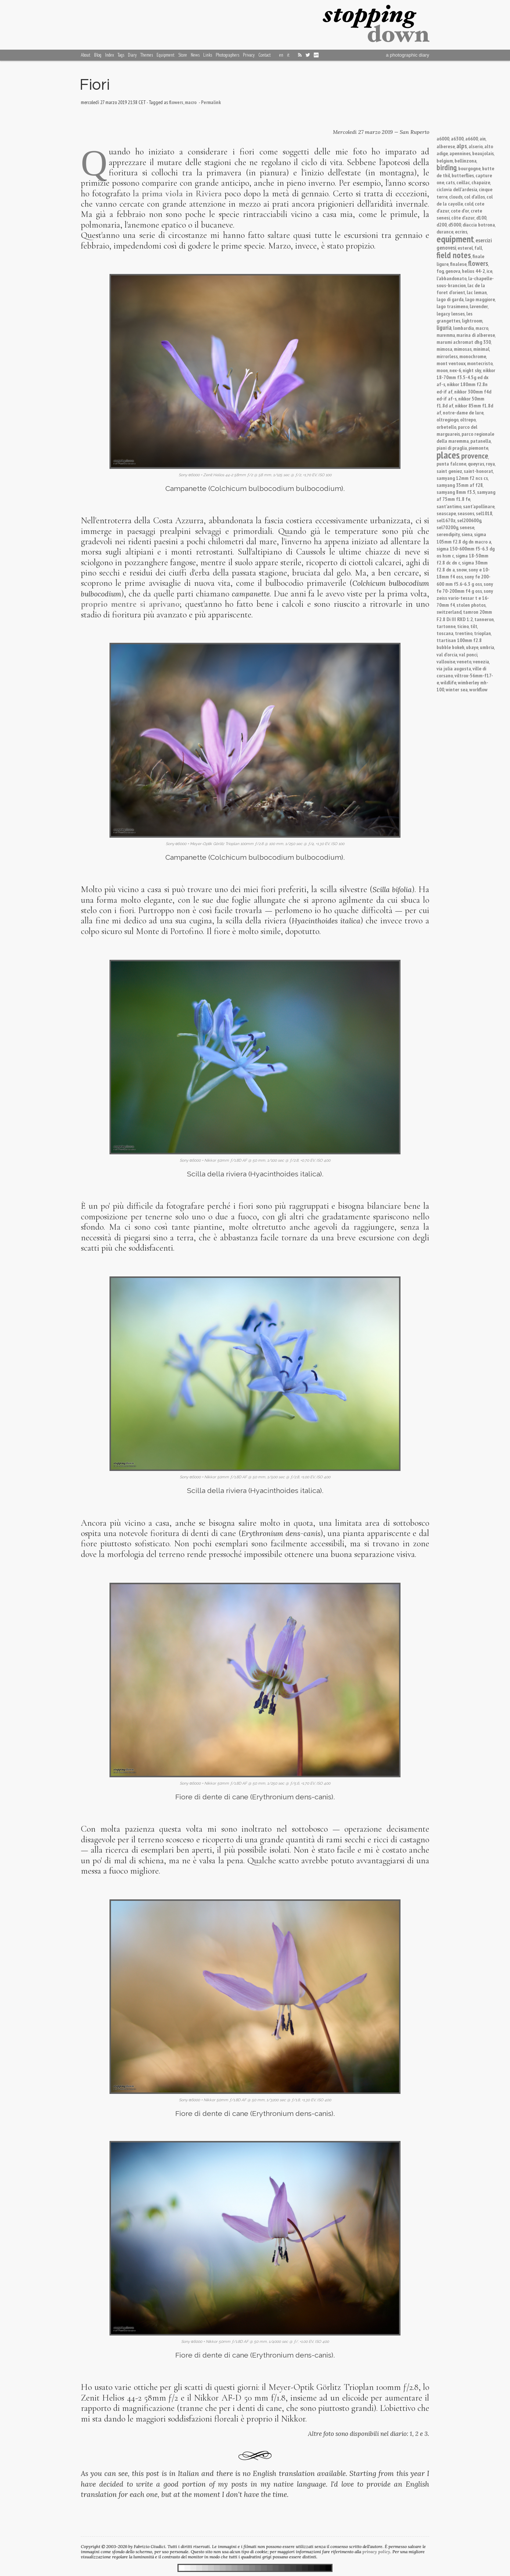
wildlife (448, 682)
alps (461, 145)
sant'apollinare (479, 506)
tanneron (484, 619)
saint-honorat (478, 470)
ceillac (463, 182)
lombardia (463, 327)
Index (109, 55)
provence (474, 455)
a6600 (471, 138)
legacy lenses (451, 313)
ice (489, 270)
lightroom (472, 320)
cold (468, 203)
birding (447, 167)
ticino (463, 626)
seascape (446, 513)
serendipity (448, 534)
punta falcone (451, 463)
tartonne (446, 626)
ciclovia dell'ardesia (457, 189)
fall (478, 247)
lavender (479, 306)
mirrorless (447, 356)
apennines (460, 153)
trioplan (482, 633)
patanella (480, 440)
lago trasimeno (452, 306)
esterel (465, 247)
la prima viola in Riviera (177, 193)
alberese (446, 146)
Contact (264, 55)
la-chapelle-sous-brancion (465, 282)
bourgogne (469, 168)
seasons (465, 513)
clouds (456, 196)
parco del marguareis (457, 430)
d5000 (454, 224)
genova (452, 270)
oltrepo (468, 419)
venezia (481, 661)
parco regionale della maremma (465, 437)
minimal (481, 348)
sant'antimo (449, 506)
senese (467, 527)
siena (467, 534)
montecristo (480, 363)
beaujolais (483, 153)
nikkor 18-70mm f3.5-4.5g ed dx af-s (466, 377)
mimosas (463, 348)
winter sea (457, 689)
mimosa (444, 348)
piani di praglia (452, 447)
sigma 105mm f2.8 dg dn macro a (464, 538)
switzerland (449, 611)
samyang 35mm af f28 (460, 484)
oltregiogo (448, 419)
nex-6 (455, 370)
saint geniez (449, 470)
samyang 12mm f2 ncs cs (462, 477)
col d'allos (474, 196)
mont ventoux (451, 363)
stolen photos (471, 604)
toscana (445, 633)
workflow (478, 689)
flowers (478, 263)
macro (481, 327)
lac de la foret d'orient (461, 289)
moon (442, 370)
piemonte (478, 447)
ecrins (461, 231)
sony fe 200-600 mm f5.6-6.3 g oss (464, 580)
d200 (442, 224)
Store (182, 55)
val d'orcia (447, 654)
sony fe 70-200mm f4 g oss (465, 587)
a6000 (443, 138)
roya (490, 463)
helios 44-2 (473, 270)
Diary (132, 55)
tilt (473, 626)
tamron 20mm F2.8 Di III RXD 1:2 (464, 615)
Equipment (166, 55)
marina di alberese (475, 334)
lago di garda (450, 299)
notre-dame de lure (463, 412)
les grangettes (455, 317)
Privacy (249, 55)
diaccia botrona (479, 224)
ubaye (472, 647)
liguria (444, 328)
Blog (97, 55)
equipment (455, 239)
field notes (454, 254)
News (195, 55)
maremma (446, 335)
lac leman (477, 292)
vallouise (446, 661)
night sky (472, 370)
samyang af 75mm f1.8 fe (466, 495)
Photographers (227, 55)
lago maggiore (480, 299)
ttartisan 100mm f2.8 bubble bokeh (459, 644)
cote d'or (460, 210)
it (288, 55)
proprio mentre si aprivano (130, 604)
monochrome (472, 356)
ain (483, 138)
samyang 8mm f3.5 (456, 491)
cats (450, 182)
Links (207, 55)
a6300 (457, 138)
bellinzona (466, 160)
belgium (445, 160)
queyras (476, 463)
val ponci (468, 654)
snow (461, 569)
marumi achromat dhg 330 (464, 341)
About (85, 55)
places (448, 455)
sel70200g (447, 527)
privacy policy (376, 2551)
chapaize (480, 182)
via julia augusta (454, 668)
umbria (487, 647)
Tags (121, 55)
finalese (458, 263)
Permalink (211, 102)
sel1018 (484, 513)
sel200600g (469, 520)
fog (440, 270)
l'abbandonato (452, 278)
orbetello (446, 426)
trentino (464, 633)
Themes (146, 55)
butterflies (463, 175)
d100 (481, 217)
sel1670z (446, 520)
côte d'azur (463, 217)
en (281, 55)
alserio (475, 146)
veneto (464, 661)
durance (445, 231)
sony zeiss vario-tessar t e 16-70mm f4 (465, 597)
